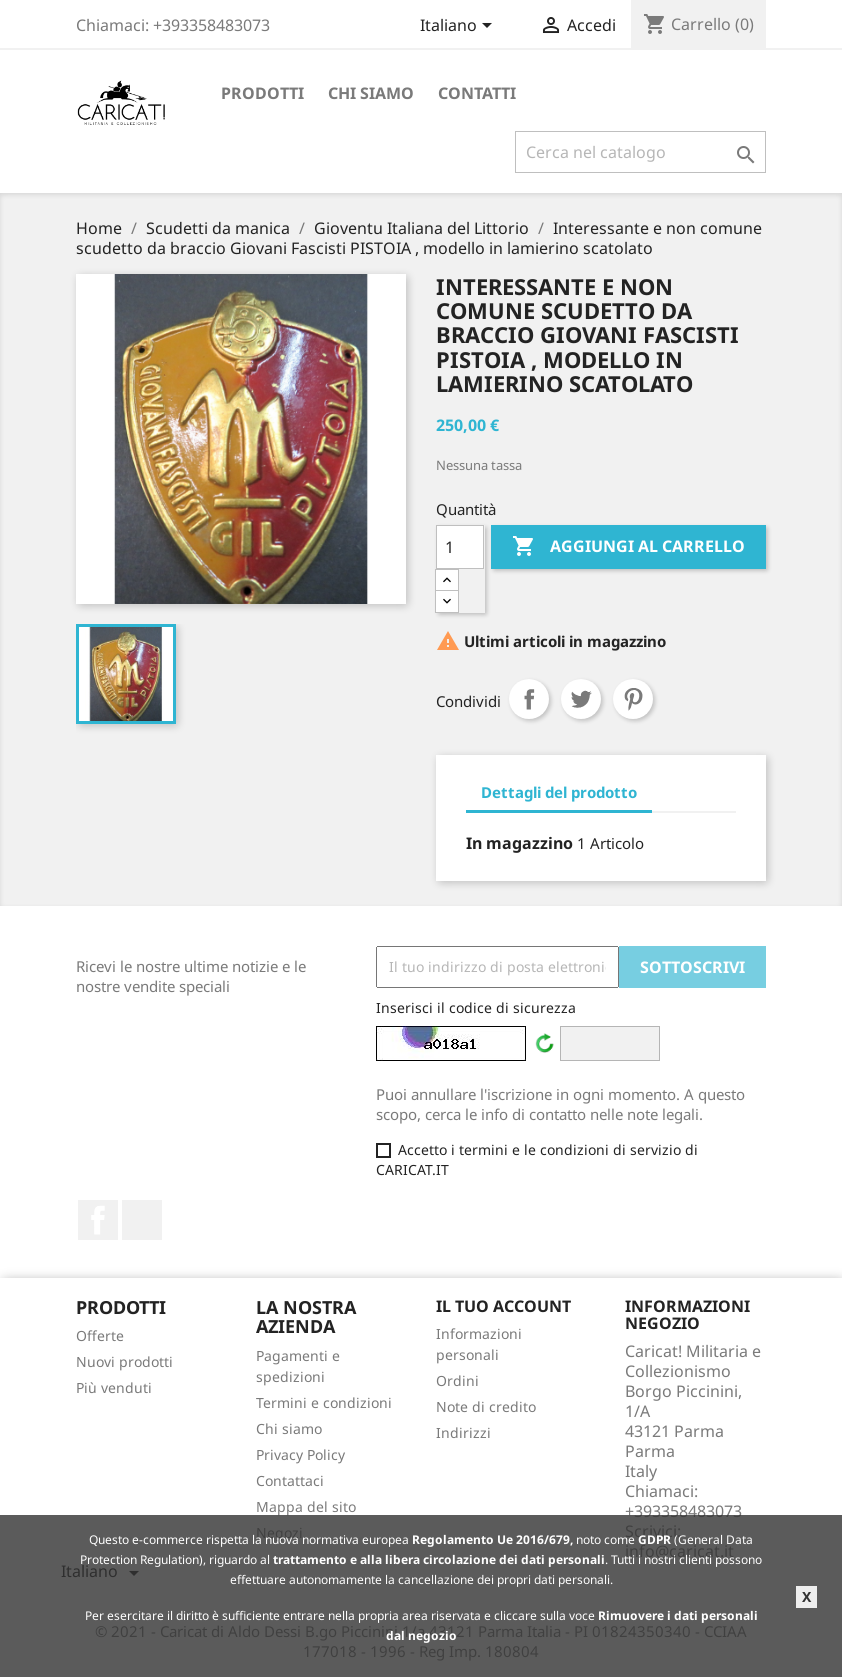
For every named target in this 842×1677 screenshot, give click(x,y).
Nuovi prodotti (124, 1361)
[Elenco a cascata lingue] (459, 27)
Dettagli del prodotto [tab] (559, 792)
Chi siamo (371, 93)
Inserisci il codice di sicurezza (476, 1007)
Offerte (100, 1335)
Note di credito (486, 1406)
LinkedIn (142, 1220)
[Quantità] (460, 547)
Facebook (98, 1220)
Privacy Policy (300, 1454)
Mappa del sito (306, 1506)
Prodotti (262, 93)
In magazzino (519, 843)
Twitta (581, 699)
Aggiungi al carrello (628, 547)
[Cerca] (640, 152)
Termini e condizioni (324, 1402)
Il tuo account (503, 1306)
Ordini (457, 1380)
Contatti (477, 93)
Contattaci (290, 1480)
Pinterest (633, 699)
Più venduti (114, 1387)
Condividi (529, 699)
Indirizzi (463, 1432)
